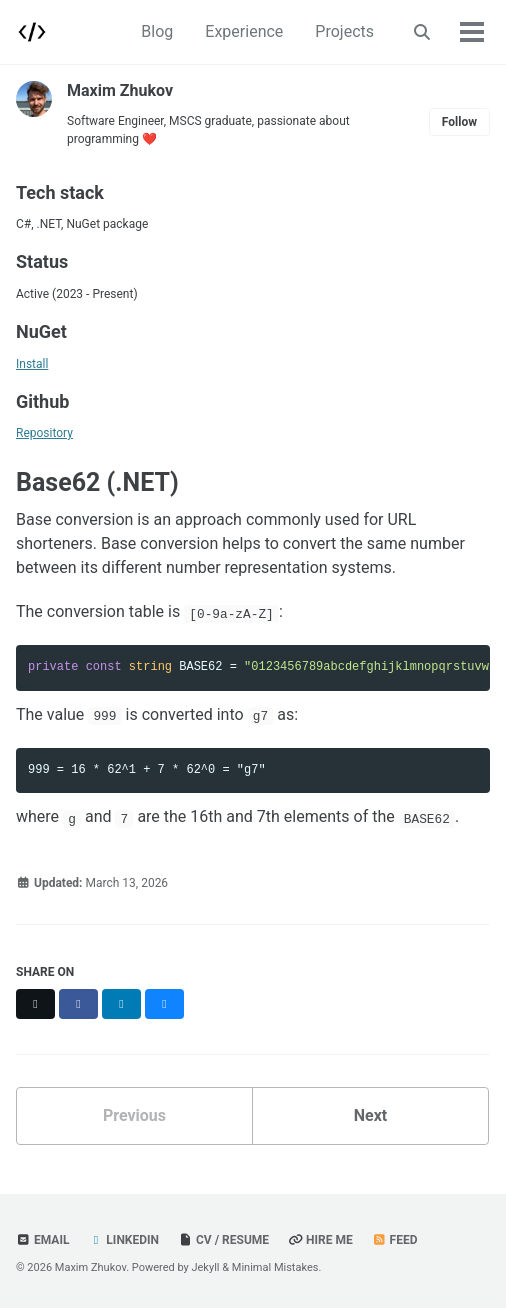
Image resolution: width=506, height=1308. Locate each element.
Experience (244, 31)
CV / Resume (223, 1240)
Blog (157, 31)
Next (370, 1115)
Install (32, 364)
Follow (459, 122)
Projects (344, 31)
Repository (44, 433)
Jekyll (205, 1267)
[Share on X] (35, 1004)
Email (42, 1240)
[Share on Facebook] (78, 1004)
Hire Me (320, 1240)
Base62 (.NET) (97, 482)
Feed (395, 1240)
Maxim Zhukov (120, 90)
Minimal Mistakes (275, 1267)
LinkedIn (123, 1240)
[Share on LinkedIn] (121, 1004)
